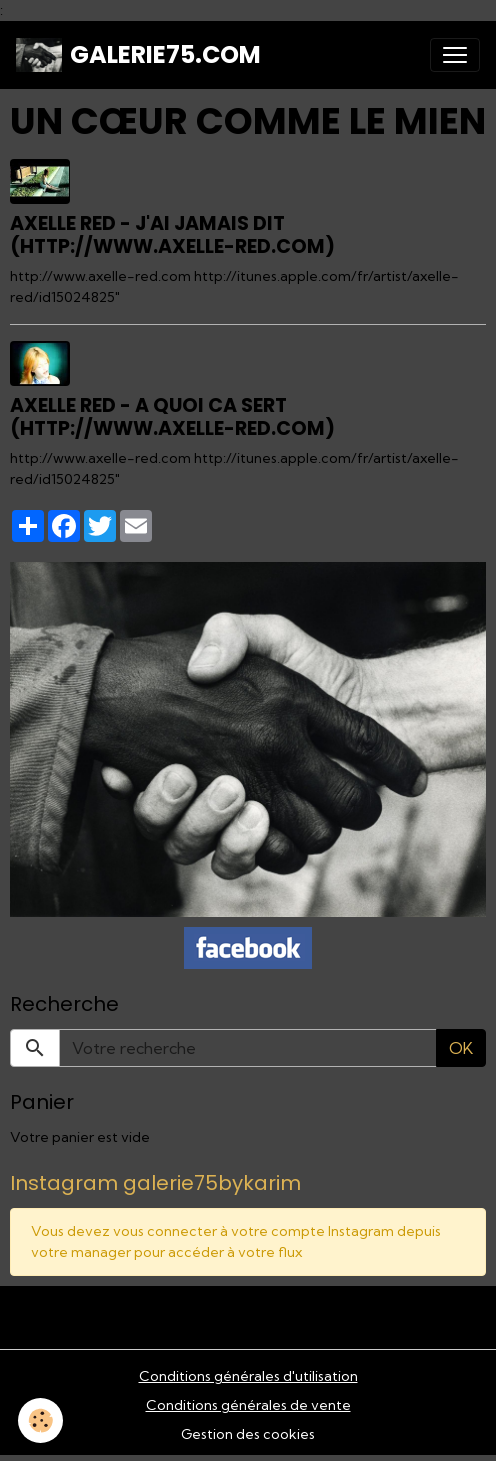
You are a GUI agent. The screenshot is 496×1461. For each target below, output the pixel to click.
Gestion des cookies (248, 1434)
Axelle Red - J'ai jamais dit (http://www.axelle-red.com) (172, 235)
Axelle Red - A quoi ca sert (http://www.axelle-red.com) (172, 417)
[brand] (138, 55)
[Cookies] (40, 1420)
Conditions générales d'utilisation (248, 1376)
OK (461, 1048)
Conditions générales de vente (248, 1405)
